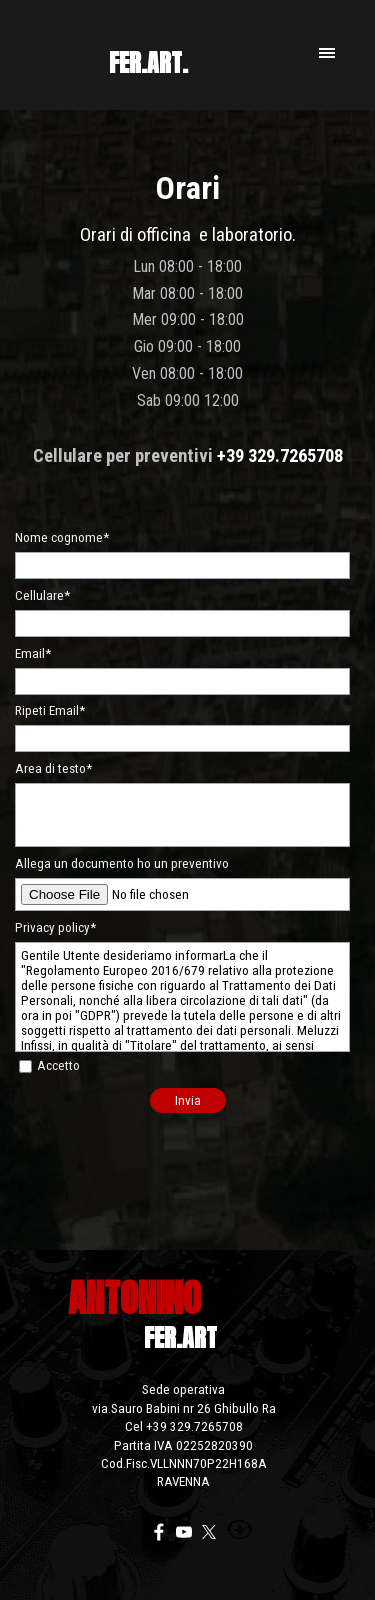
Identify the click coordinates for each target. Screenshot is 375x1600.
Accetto (58, 1065)
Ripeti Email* (50, 710)
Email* (33, 653)
